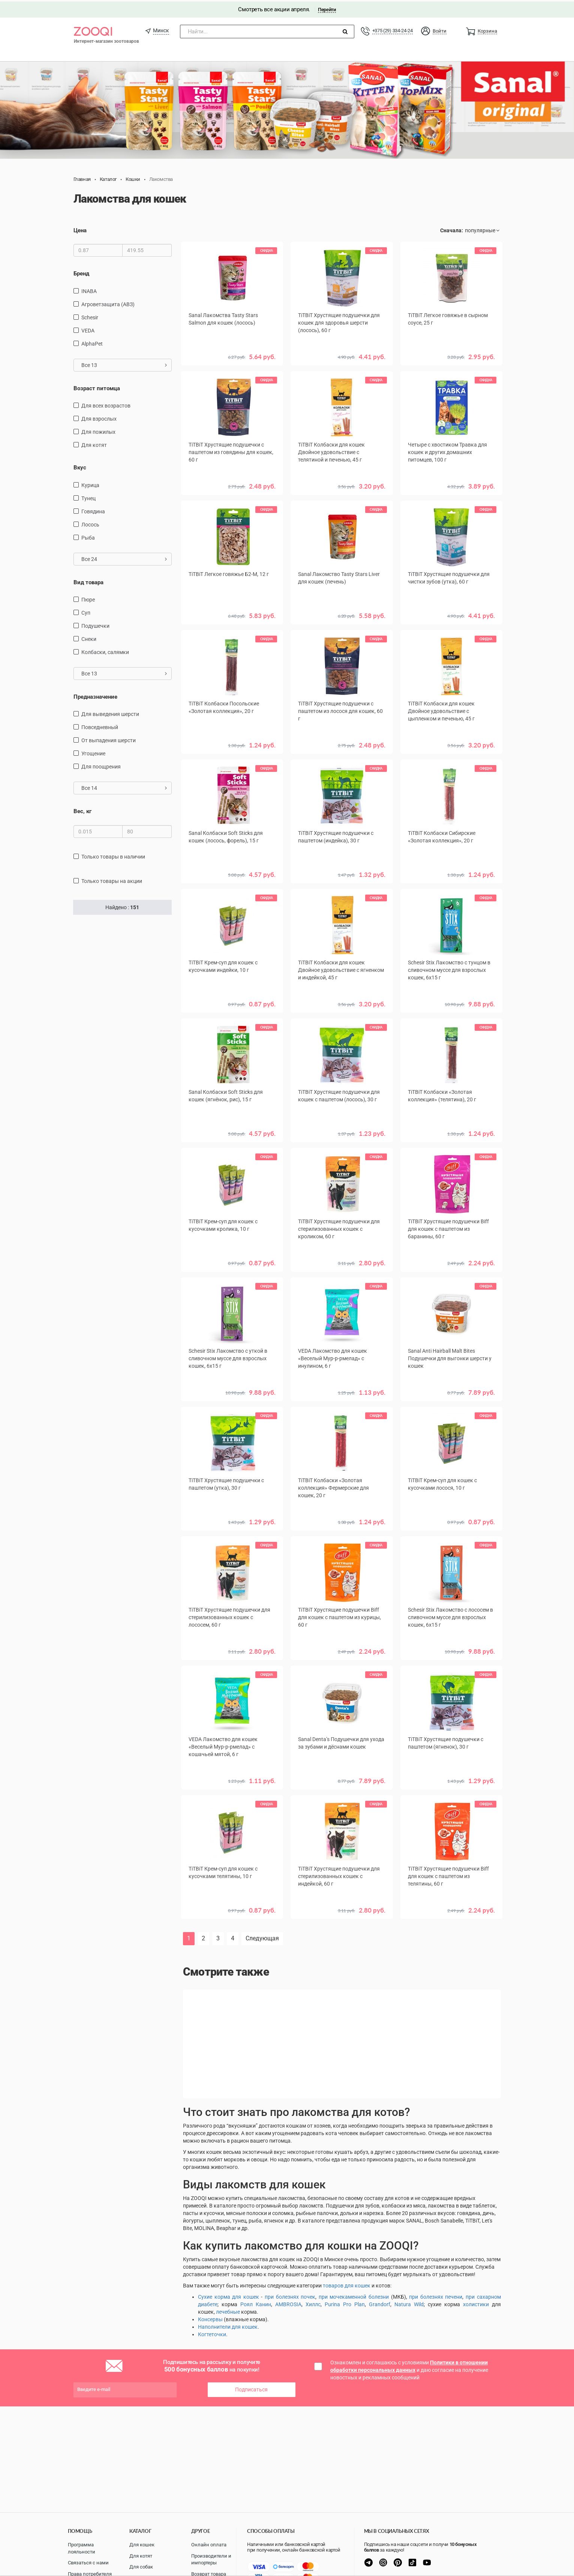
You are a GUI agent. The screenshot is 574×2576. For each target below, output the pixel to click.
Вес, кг (82, 809)
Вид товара (88, 580)
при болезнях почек (290, 2295)
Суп (85, 611)
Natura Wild (409, 2303)
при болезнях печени (435, 2295)
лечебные (228, 2310)
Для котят (140, 2556)
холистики (476, 2303)
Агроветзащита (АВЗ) (108, 303)
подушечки (95, 624)
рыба (88, 536)
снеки (88, 638)
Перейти (327, 8)
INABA (89, 290)
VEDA (87, 329)
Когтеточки (212, 2333)
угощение (93, 752)
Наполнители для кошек (228, 2325)
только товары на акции (111, 880)
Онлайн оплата (208, 2544)
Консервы (210, 2318)
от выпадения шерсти (108, 739)
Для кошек (141, 2544)
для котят (94, 444)
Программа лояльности (81, 2548)
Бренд (81, 272)
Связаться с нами (88, 2562)
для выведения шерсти (110, 713)
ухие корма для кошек (230, 2295)
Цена (80, 229)
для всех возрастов (105, 404)
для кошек (357, 2284)
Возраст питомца (96, 386)
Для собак (141, 2567)
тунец (88, 497)
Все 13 (124, 363)
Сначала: (451, 229)
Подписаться (251, 2388)
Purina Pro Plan (345, 2303)
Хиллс (313, 2303)
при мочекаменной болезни (354, 2295)
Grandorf (379, 2303)
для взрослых (99, 417)
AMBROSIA (288, 2303)
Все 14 (124, 786)
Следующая (262, 1936)
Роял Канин (255, 2303)
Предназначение (95, 695)
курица (90, 484)
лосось (90, 523)
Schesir (89, 316)
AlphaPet (92, 342)
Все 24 (124, 557)
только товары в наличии (113, 855)
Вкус (79, 466)
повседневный (99, 726)
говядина (93, 510)
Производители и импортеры (211, 2559)
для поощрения (101, 765)
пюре (88, 598)
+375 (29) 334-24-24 (392, 29)
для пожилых (98, 430)
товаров (334, 2284)
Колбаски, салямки (105, 651)
